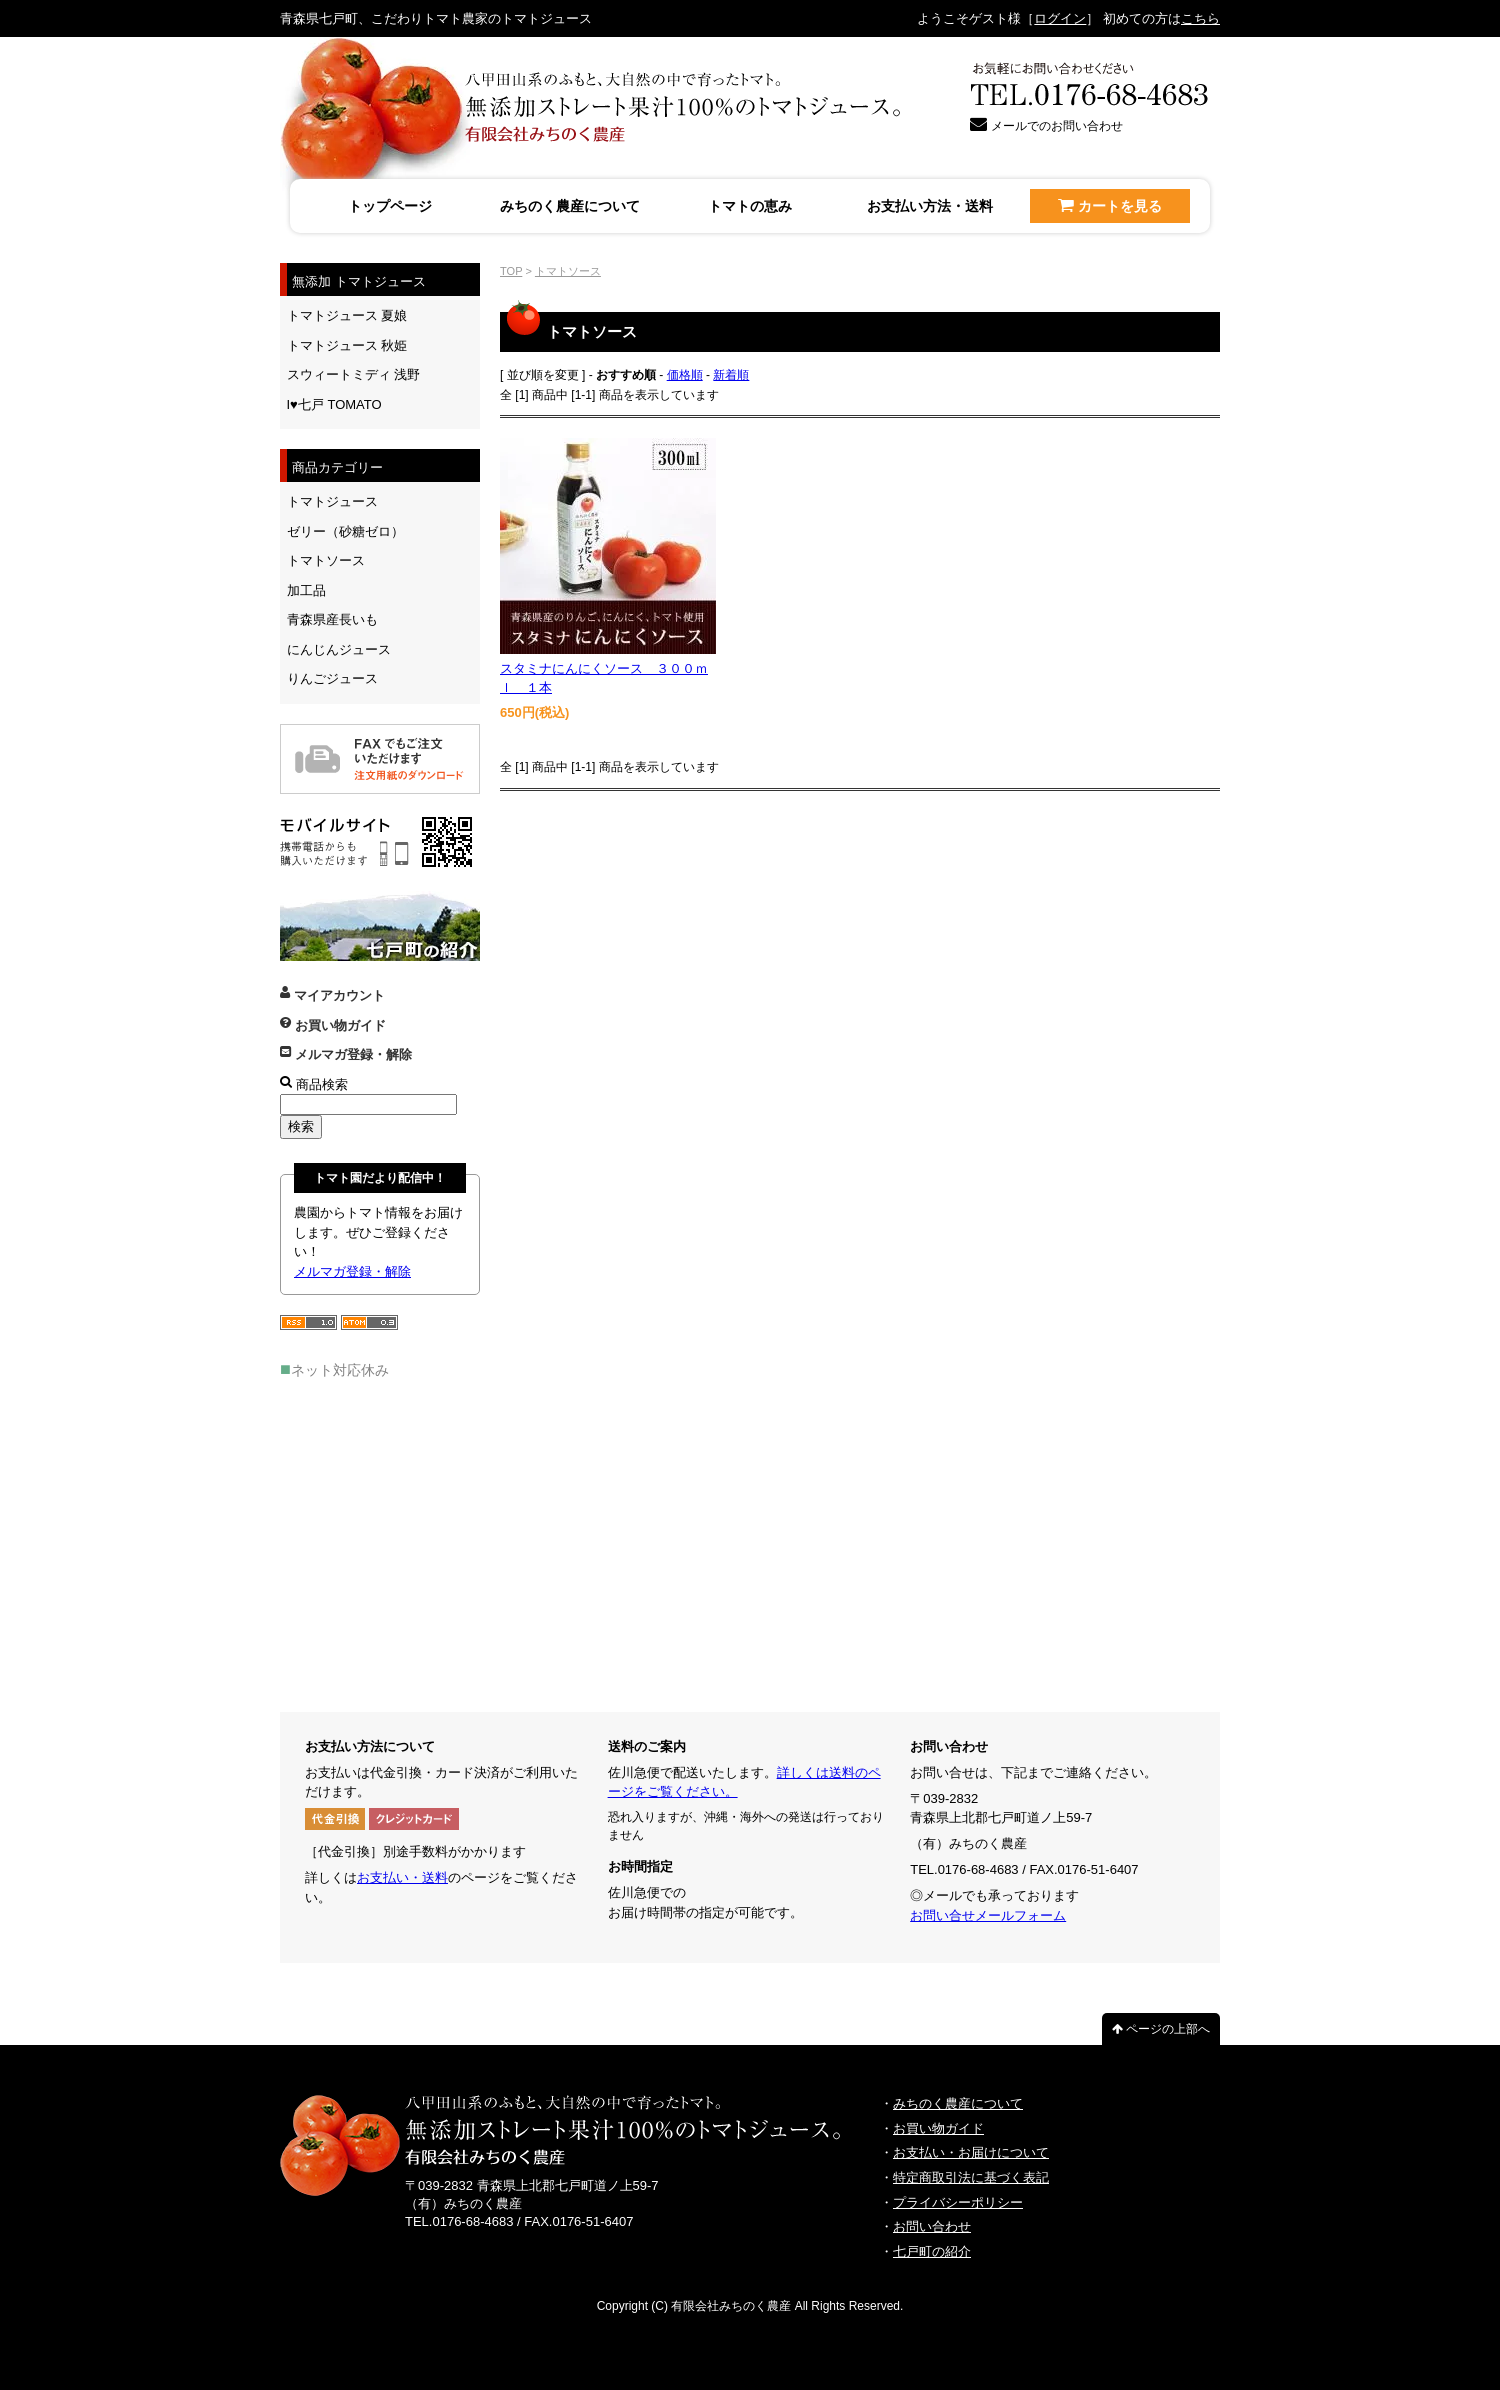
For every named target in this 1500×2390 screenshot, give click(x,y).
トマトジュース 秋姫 (347, 345)
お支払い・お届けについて (971, 2152)
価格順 (685, 375)
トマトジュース (332, 501)
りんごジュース (332, 678)
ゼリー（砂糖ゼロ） (345, 531)
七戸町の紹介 (932, 2251)
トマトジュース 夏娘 (347, 315)
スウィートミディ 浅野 (354, 374)
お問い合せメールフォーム (988, 1915)
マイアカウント (332, 995)
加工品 (306, 590)
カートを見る (1109, 205)
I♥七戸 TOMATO (334, 404)
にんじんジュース (339, 649)
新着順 (731, 375)
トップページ (390, 206)
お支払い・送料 (402, 1877)
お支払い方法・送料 (930, 206)
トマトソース (568, 271)
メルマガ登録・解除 (346, 1054)
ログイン (1060, 18)
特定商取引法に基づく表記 (971, 2177)
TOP (511, 271)
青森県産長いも (332, 619)
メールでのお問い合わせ (1046, 126)
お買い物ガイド (333, 1025)
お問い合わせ (932, 2226)
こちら (1200, 18)
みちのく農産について (570, 206)
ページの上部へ (1161, 2029)
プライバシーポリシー (958, 2202)
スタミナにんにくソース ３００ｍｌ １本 (604, 678)
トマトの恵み (750, 206)
